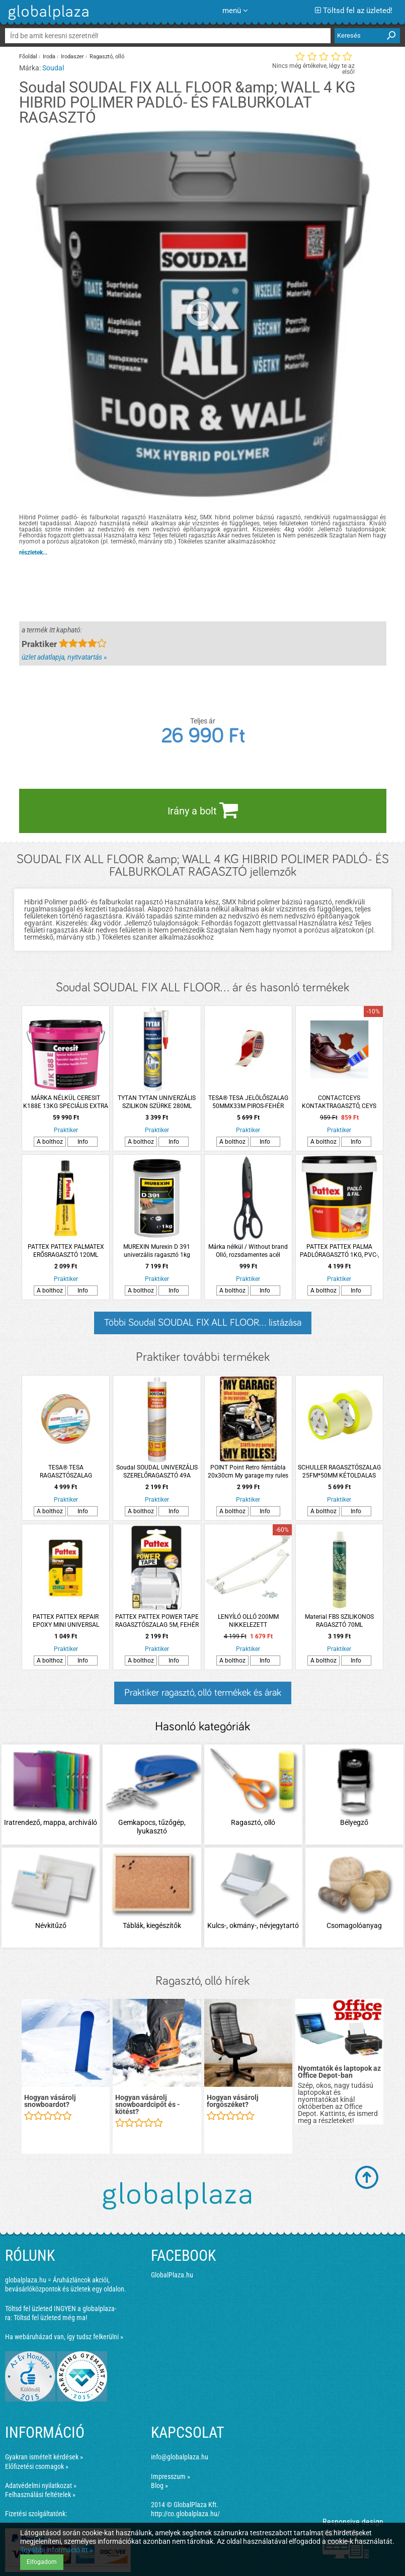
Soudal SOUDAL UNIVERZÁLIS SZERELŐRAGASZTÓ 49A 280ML (157, 1472)
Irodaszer (72, 56)
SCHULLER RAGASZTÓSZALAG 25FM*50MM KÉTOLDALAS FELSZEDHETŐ (339, 1472)
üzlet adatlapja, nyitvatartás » (64, 657)
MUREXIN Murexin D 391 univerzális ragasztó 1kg (156, 1250)
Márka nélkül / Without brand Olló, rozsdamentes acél (248, 1250)
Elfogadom (42, 2561)
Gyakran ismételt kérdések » (44, 2457)
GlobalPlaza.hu (172, 2275)
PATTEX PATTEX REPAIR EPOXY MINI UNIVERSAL (66, 1620)
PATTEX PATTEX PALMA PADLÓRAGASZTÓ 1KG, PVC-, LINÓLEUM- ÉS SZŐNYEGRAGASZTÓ (339, 1251)
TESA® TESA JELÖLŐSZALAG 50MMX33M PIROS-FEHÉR (248, 1102)
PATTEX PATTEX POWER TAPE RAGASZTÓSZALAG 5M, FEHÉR (157, 1620)
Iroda (49, 56)
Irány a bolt (203, 810)
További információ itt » (56, 2550)
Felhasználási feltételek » (40, 2495)
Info (82, 1141)
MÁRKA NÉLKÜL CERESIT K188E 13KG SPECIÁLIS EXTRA (65, 1102)
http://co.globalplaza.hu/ (185, 2514)
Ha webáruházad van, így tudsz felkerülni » (64, 2337)
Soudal (53, 68)
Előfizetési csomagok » (36, 2466)
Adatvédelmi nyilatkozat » (40, 2485)
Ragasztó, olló (107, 56)
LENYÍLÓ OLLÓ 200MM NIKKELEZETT (248, 1620)
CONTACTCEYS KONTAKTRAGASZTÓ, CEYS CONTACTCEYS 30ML (339, 1102)
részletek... (33, 552)
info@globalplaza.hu (179, 2457)
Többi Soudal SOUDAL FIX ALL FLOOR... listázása (202, 1323)
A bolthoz (50, 1141)
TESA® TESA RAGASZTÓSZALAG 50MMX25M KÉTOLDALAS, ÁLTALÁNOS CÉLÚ (66, 1472)
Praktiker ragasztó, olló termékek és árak (202, 1693)
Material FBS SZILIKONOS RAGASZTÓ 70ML (339, 1620)
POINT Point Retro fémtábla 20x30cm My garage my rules (248, 1471)
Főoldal (28, 56)
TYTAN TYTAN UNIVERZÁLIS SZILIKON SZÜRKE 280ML (157, 1102)
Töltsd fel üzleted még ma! (50, 2318)
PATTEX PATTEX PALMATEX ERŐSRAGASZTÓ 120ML (66, 1250)
